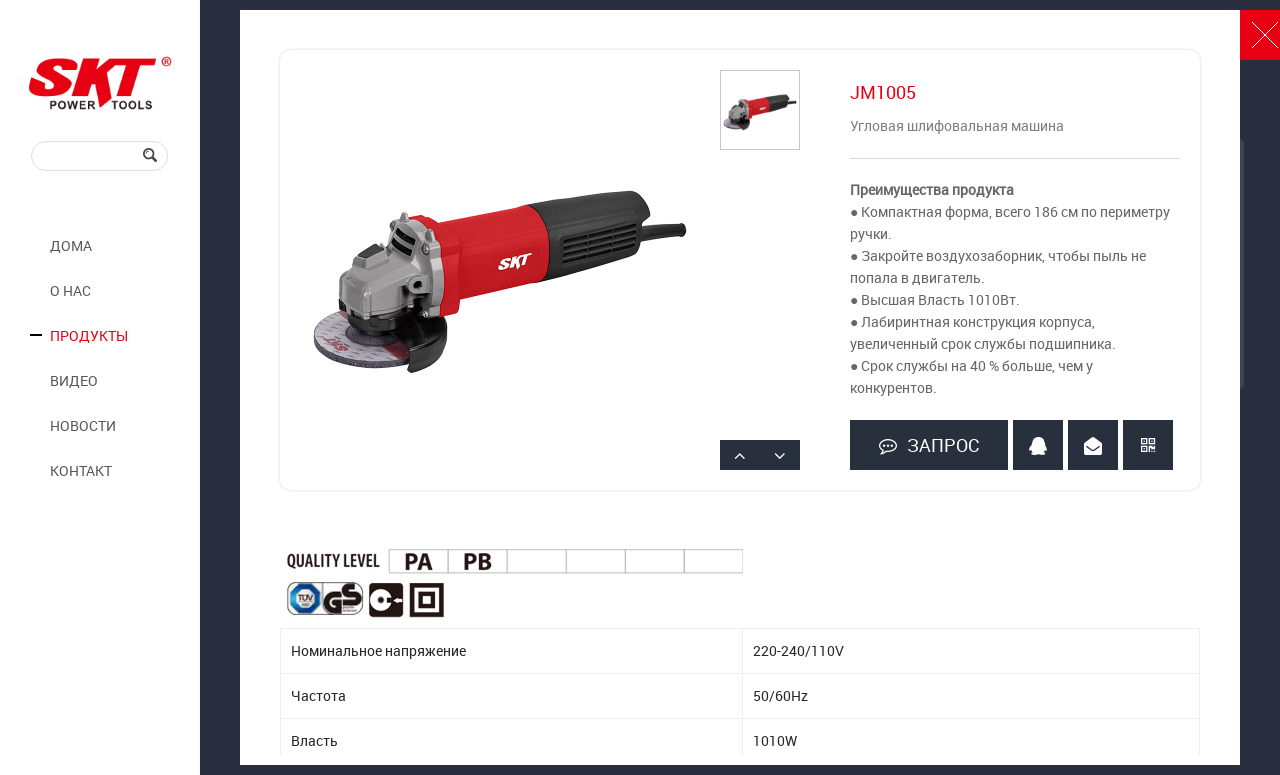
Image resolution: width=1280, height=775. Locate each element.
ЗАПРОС (929, 445)
